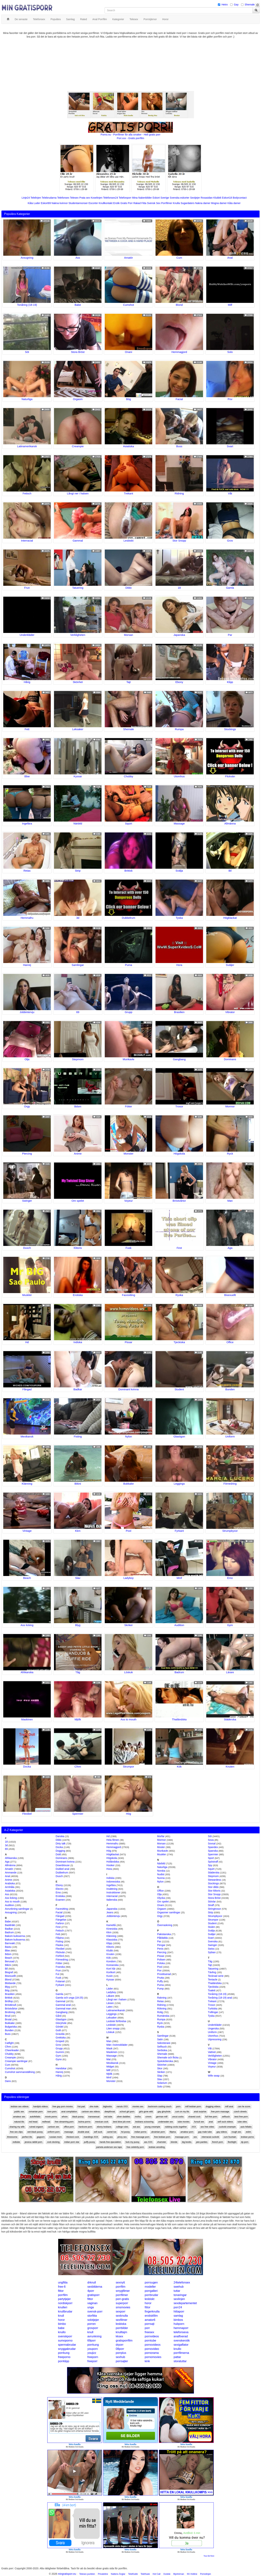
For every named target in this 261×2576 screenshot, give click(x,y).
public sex (19, 2111)
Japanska (111, 1908)
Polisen (161, 1959)
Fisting (59, 1941)
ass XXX (148, 2142)
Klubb (109, 1950)
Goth (58, 2030)
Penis (160, 1948)
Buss (8, 2033)
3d (6, 1845)
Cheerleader (12, 2050)
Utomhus (213, 2035)
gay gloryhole (164, 2111)
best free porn (241, 2116)
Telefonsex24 (110, 197)
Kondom (111, 1961)
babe (61, 2328)
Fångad (60, 1916)
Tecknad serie (215, 1975)
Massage (111, 2055)
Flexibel (60, 1948)
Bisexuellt (10, 1975)
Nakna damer (202, 203)
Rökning (161, 2008)
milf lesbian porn (193, 2106)
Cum (7, 2064)
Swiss (211, 1948)
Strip (210, 1912)
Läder (109, 1988)
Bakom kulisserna (15, 1936)
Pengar (161, 1945)
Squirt (211, 1868)
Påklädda (162, 1937)
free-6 (62, 2286)
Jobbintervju (113, 1916)
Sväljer (212, 1934)
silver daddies (123, 2116)
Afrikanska (11, 1858)
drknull (91, 2282)
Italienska (111, 1899)
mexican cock (101, 2121)
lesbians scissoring (144, 2121)
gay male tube (205, 2132)
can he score (244, 2106)
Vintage (212, 2062)
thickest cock (73, 2137)
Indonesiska (113, 1881)
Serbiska (162, 2050)
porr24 (178, 2307)
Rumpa (161, 2019)
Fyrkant (60, 1985)
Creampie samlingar (16, 2061)
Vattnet (212, 2052)
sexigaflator (181, 2344)
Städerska (213, 1872)
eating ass (108, 2137)
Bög (7, 1990)
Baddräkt (10, 1925)
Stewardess (214, 1879)
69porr (91, 2340)
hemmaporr (181, 2328)
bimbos (178, 2319)
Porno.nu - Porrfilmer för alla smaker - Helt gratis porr (130, 134)
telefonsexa (181, 2332)
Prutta (160, 1977)
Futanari (60, 1981)
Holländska (112, 1861)
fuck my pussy (132, 2142)
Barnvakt (10, 1943)
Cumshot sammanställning (20, 2072)
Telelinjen (35, 197)
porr (147, 2328)
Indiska (110, 1878)
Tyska (211, 2015)
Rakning (161, 1997)
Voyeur (212, 2066)
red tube (108, 2116)
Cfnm (8, 2046)
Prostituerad (164, 1974)
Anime (8, 1879)
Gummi (60, 2052)
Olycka (161, 1897)
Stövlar (212, 1901)
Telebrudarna (49, 197)
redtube (16, 2142)
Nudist (160, 1874)
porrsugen (151, 2282)
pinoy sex (122, 2137)
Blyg (7, 1986)
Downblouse (63, 1865)
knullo (62, 2332)
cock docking (53, 2142)
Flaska (59, 1945)
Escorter (93, 203)
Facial (59, 1912)
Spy (210, 1865)
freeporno (64, 2357)
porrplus (121, 2352)
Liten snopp (112, 2028)
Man (108, 2041)
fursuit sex (199, 2121)
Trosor (211, 2004)
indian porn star (71, 2142)
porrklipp (63, 2361)
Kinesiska (111, 1928)
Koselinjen (96, 197)
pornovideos (152, 2344)
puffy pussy (89, 2142)
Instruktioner (113, 1892)
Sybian (212, 1952)
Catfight (9, 2043)
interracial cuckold (210, 2137)
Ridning (161, 2004)
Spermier (213, 1854)
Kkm (108, 1932)
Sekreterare (163, 2043)
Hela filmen (112, 1839)
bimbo (62, 2323)
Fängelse (61, 1919)
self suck (98, 2132)
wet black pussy (35, 2132)
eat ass (136, 2127)
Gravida (60, 2033)
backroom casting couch (159, 2106)
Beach (8, 1957)
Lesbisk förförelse (116, 2021)
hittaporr (179, 2311)
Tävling (212, 1972)
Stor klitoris (214, 1890)
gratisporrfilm (124, 2340)
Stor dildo (213, 1887)
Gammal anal (63, 2004)
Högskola (111, 1858)
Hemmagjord (113, 1847)
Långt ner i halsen (116, 1999)
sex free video (207, 2127)
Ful (57, 1974)
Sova (211, 1839)
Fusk (58, 1977)
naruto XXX (122, 2106)
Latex (109, 2006)
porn (178, 2106)
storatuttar (180, 2361)
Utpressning (214, 2039)
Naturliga (162, 1867)
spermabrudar (67, 2344)
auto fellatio (245, 2127)
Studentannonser (78, 203)
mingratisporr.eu (67, 2573)
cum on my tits (182, 2111)
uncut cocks (178, 2116)
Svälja (211, 1930)
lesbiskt (149, 2299)
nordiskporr (65, 2303)
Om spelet (163, 1901)
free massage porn (140, 2137)
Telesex (74, 197)
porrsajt (149, 2323)
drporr (120, 2344)
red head (33, 2121)
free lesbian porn (162, 2137)
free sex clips (16, 2132)
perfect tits (27, 2137)
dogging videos (213, 2106)
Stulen (211, 1926)
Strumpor (213, 1919)
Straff (211, 1905)
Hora (109, 1868)
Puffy (160, 1981)
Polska (161, 1963)
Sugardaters (187, 203)
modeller (150, 2286)
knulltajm (121, 2332)
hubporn (179, 2323)
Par (159, 1941)
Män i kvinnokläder (117, 2044)
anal (211, 2121)
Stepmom (213, 1876)
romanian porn (36, 2111)
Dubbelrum (62, 1872)
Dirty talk (60, 1843)
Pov (159, 1970)
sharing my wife (16, 2127)
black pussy (78, 2116)
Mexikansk (112, 2062)
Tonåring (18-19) (217, 1994)
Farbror (60, 1923)
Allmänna (10, 1865)
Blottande (10, 1983)
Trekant (212, 2001)
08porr (120, 2348)
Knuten (110, 1954)
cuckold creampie (227, 2127)
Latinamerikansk (115, 2010)
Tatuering (213, 1968)
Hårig (59, 2075)
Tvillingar (213, 2012)
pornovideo (152, 2348)
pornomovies (153, 2357)
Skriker (161, 2072)
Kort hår (110, 1968)
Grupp (59, 2048)
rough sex (236, 2132)
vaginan (92, 2303)
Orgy (160, 1916)
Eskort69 (46, 203)
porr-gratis (122, 2299)
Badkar (9, 1928)
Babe (8, 1921)
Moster (161, 1847)
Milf (108, 2070)
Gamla (59, 1994)
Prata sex (84, 197)
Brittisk (9, 1997)
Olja (159, 1894)
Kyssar (110, 1979)
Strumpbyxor (215, 1916)
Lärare (110, 2003)
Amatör (9, 1868)
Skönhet (161, 2064)
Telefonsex (63, 197)
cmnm (149, 2116)
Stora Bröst (214, 1897)
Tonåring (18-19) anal (220, 1997)
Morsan (161, 1843)
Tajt (210, 1965)
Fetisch (60, 1930)
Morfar (160, 1836)
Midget (110, 2066)
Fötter (59, 1963)
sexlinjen (179, 2299)
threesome (12, 2137)
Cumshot (10, 2068)
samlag (178, 2315)
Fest (58, 1926)
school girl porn (127, 2111)
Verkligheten (215, 2055)
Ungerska (213, 2028)
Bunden (9, 2030)
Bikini (8, 1965)
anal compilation (69, 2111)
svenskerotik (182, 2340)
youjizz (91, 2352)
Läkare (110, 1995)
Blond (8, 1979)
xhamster (161, 2142)
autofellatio (35, 2116)
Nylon (160, 1881)
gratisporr (93, 2295)
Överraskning (164, 1925)
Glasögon (61, 2019)
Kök (108, 1957)
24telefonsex (182, 2282)
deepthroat (110, 2111)
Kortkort (110, 1972)
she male (94, 2106)
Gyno (59, 2059)
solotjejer (93, 2319)
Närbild (161, 1863)
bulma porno (84, 2121)
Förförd (60, 1955)
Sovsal (212, 1843)
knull (61, 2315)
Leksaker (111, 2017)
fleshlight (232, 2142)
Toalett (211, 1990)
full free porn (211, 2116)
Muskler (161, 1854)
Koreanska (112, 1965)
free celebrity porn (135, 2147)
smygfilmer (123, 2290)
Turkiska (212, 2008)
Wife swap (214, 2075)
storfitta (92, 2315)
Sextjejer (195, 197)
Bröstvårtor (11, 2008)
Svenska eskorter (179, 197)
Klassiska (111, 1939)
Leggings (111, 2014)
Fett (58, 1934)
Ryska (160, 2026)
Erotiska (60, 1896)
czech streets (240, 2111)
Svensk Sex (153, 203)
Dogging (60, 1850)
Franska (60, 1966)
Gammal (60, 2001)
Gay (236, 4)
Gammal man (63, 2008)
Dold (58, 1854)
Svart (211, 1937)
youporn (92, 2348)
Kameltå (111, 1925)
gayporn (41, 2137)
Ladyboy (111, 1992)
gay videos (221, 2132)
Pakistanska (164, 1934)
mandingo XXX (91, 2137)
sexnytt (120, 2282)
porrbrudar (151, 2295)
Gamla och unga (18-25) (69, 1997)
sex (195, 2137)
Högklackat (112, 1854)
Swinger (212, 1945)
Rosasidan (207, 197)
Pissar (160, 1955)
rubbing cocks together (176, 2127)
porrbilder (122, 2328)
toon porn (52, 2111)
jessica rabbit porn (33, 2142)
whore (65, 2116)
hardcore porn (85, 2127)
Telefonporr (125, 197)
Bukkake (10, 2023)
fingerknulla (152, 2311)
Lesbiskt (111, 2024)
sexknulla (122, 2315)
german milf (161, 2116)
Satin (160, 2039)
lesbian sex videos (19, 2106)
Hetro (224, 4)
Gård (58, 2015)
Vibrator (212, 2059)
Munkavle (162, 1850)
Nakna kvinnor (59, 203)
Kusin (109, 1975)
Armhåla (9, 1887)
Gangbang (61, 2012)
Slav (159, 2079)
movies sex (137, 2106)
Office (160, 1890)
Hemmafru (112, 1843)
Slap (159, 2075)
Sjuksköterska (165, 2061)
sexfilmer (121, 2319)
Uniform (212, 2032)
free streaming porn (64, 2121)
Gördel (59, 2026)
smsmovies (123, 2307)
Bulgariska (11, 2026)
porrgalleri (151, 2290)
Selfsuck (162, 2046)
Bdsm (8, 1954)
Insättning (111, 1888)
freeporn (92, 2357)
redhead (46, 2121)
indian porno (140, 2132)
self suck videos (225, 2121)
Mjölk (109, 2073)
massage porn (182, 2137)
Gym (58, 2055)
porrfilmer (122, 2295)
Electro (60, 1888)
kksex (119, 2336)
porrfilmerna (181, 2352)
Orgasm (161, 1908)
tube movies (184, 2121)
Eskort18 (227, 197)
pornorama (152, 2352)
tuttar (177, 2290)
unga (90, 2307)
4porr (90, 2290)
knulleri (62, 2307)
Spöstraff (213, 1861)
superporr (122, 2303)
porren (91, 2323)
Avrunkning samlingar (17, 1908)
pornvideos (152, 2336)
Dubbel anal (62, 1868)
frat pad (81, 2106)
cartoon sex (53, 2127)
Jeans (109, 1912)
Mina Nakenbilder (142, 197)
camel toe (111, 2132)
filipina (173, 2132)
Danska (60, 1836)
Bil (6, 1968)
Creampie (10, 2057)
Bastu (8, 1946)
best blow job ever (121, 2121)
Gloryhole (61, 2023)
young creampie (152, 2127)
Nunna (161, 1878)
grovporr (92, 2328)
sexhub (120, 2357)
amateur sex (19, 2116)
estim (248, 2132)
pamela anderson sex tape (109, 2147)
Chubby (9, 2053)
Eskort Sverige (161, 197)
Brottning (10, 2012)
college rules (122, 2127)
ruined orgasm (36, 2127)
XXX (194, 2127)
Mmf (108, 2077)
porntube (150, 2340)
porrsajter (122, 2361)
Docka (59, 1847)
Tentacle (212, 1979)
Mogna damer (219, 203)
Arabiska (10, 1883)
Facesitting (62, 1908)
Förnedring (62, 1959)
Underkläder (215, 2024)
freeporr (92, 2361)
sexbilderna (94, 2286)
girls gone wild (146, 2111)
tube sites (242, 2121)
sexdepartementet (185, 2303)
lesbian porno (247, 2137)
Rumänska (163, 2015)
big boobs (186, 2142)
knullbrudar (65, 2311)
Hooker (110, 1865)
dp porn (244, 2142)
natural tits (19, 2121)
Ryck (160, 2023)
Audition (9, 1905)
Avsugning (11, 1912)
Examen (60, 1899)
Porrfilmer (166, 203)
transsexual (94, 2116)
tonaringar (180, 2295)
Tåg (210, 1961)
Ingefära (111, 1885)
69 (6, 1848)
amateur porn (187, 2132)
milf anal (229, 2106)
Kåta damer (234, 203)
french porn (217, 2142)
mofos (138, 2116)
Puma (160, 1985)
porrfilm (120, 2286)
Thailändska (215, 1983)
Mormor (161, 1839)
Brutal (8, 2019)
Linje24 (26, 197)
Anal (7, 1876)
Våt (210, 2048)
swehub (179, 2286)
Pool (159, 1966)
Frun (58, 1970)
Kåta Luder (34, 203)
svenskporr (65, 2336)
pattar (177, 2357)
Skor (159, 2068)
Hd (108, 1836)
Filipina (60, 1937)
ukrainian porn (158, 2132)
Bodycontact (240, 197)
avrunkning (94, 2336)
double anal (83, 2132)
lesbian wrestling (157, 2147)
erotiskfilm (151, 2315)
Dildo (58, 1839)
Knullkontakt (105, 203)
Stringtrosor (214, 1908)
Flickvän (60, 1952)
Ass (7, 1894)
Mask (109, 2048)
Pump (160, 1988)
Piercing (161, 1952)
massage (68, 2132)
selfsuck (226, 2116)
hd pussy (125, 2132)
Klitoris (110, 1946)
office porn (69, 2127)
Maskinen (111, 2052)
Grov (58, 2044)
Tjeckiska (213, 1986)
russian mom (55, 2137)
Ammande (10, 1872)
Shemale (250, 4)
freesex (149, 2332)
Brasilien (10, 1994)
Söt (210, 1836)
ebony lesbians (104, 2127)
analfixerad (181, 2336)
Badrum (9, 1932)
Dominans (61, 1858)
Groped (60, 2041)
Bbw (7, 1950)
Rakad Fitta (139, 203)
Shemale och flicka (168, 2057)
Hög (108, 1850)
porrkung (93, 2344)
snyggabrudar (67, 2348)
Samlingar (163, 2035)
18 (6, 1841)
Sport (211, 1858)
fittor (61, 2290)
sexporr (120, 2311)
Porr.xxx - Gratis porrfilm (130, 138)
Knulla (176, 203)
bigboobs (107, 2106)
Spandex (213, 1847)
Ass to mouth (12, 1901)
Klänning (111, 1936)
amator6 (150, 2319)
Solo (159, 2086)
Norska (161, 1870)
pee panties (201, 2142)
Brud (7, 2015)
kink (147, 2361)
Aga (7, 1861)
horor (148, 2303)
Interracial (111, 1896)
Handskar (61, 2068)
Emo (58, 1892)
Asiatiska (10, 1890)
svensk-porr (95, 2311)
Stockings (213, 1883)
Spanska (213, 1850)
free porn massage (220, 2111)
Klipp (109, 1943)
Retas (160, 2001)
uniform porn (53, 2132)
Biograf (9, 1972)
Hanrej (59, 2072)
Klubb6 (217, 197)
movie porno (51, 2116)
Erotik (116, 203)
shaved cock (194, 2116)
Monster (111, 2081)
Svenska (213, 1941)
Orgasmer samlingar (168, 1912)
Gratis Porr (126, 203)
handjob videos (40, 2106)
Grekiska (61, 2037)
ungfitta (62, 2282)
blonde (174, 2142)
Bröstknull (10, 2004)
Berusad (9, 1961)
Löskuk (110, 2032)
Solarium (162, 2082)
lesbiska (121, 2323)
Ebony (59, 1885)
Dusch (59, 1876)
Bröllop (9, 2001)
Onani (160, 1905)
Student (212, 1923)
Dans (8, 2081)
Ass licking (11, 1897)
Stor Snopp (214, 1894)
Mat (108, 2059)
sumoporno (65, 2340)
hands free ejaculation (110, 2142)
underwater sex (165, 2121)
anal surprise (200, 2111)
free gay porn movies (63, 2106)
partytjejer (64, 2299)
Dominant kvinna (65, 1861)
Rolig (160, 2012)
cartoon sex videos (91, 2111)
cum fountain (230, 2137)
